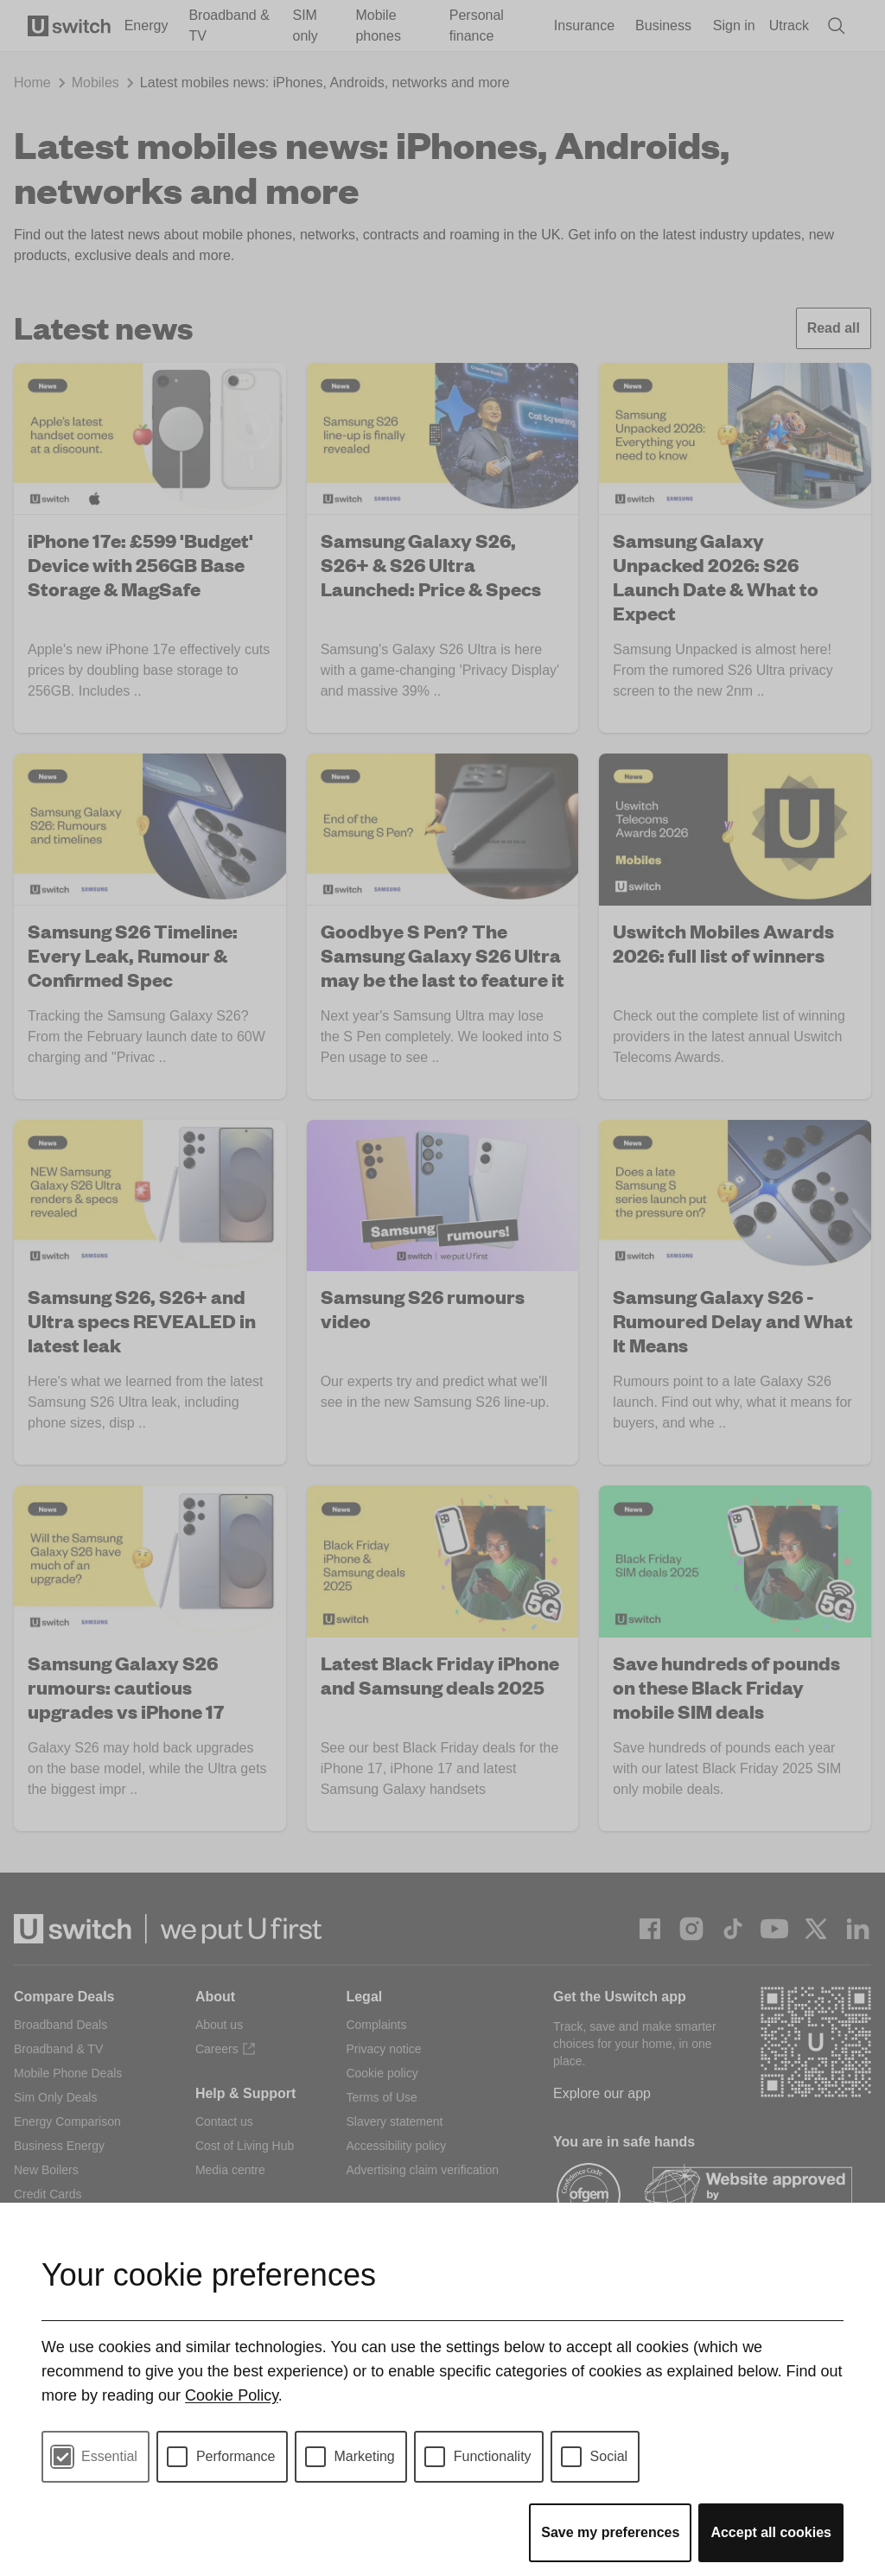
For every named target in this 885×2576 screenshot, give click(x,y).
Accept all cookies (770, 2532)
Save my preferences (610, 2532)
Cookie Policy (231, 2395)
